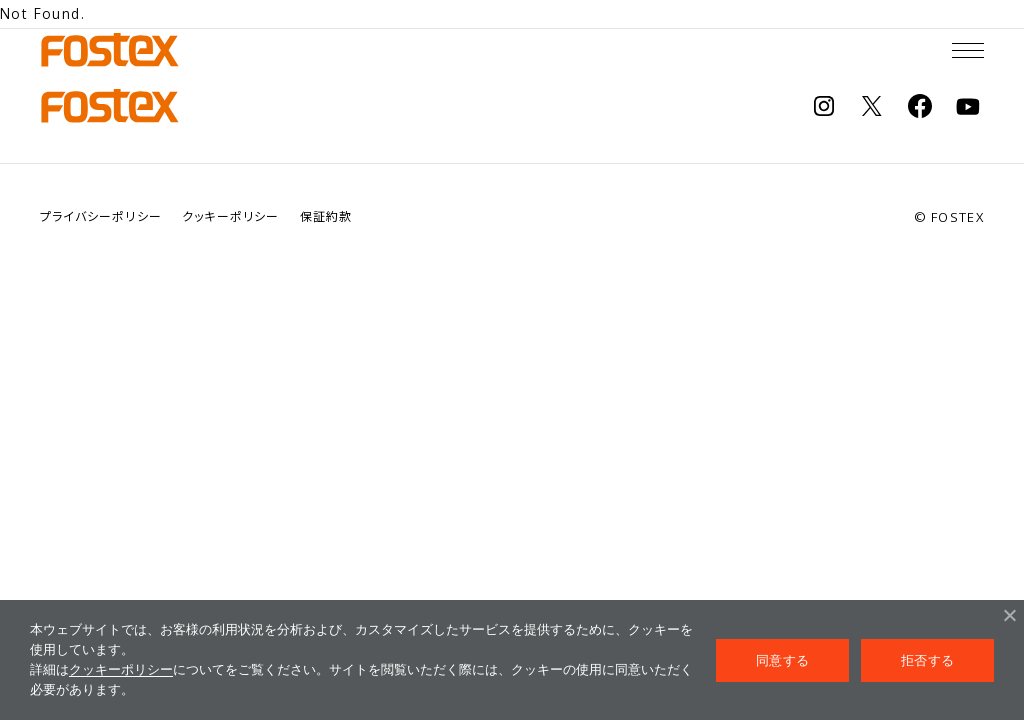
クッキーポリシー (121, 669)
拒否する (927, 660)
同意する (782, 660)
